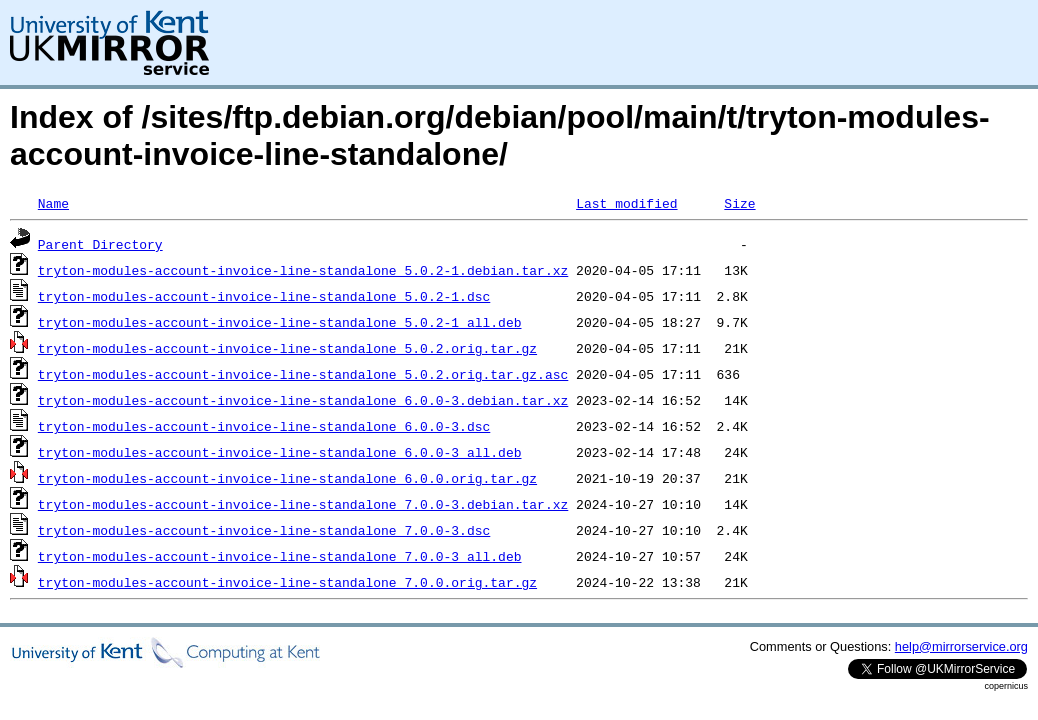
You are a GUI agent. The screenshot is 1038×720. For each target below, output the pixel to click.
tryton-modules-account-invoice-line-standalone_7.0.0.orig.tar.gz (287, 582)
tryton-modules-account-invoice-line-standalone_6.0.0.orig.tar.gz (287, 478)
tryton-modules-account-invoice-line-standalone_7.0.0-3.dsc (264, 530)
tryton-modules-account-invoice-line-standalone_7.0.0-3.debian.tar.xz (303, 504)
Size (739, 203)
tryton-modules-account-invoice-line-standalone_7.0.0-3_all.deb (280, 556)
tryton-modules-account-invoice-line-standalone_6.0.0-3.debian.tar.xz (303, 400)
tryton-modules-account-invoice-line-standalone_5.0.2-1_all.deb (280, 322)
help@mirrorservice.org (961, 646)
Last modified (626, 203)
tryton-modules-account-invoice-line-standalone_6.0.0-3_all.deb (280, 452)
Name (53, 203)
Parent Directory (100, 244)
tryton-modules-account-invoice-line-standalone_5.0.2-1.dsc (264, 296)
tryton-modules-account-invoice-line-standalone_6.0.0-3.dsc (264, 426)
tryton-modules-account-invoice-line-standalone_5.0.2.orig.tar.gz (287, 348)
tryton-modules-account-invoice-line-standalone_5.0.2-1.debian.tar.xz (303, 270)
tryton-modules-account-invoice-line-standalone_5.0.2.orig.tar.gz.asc (303, 374)
